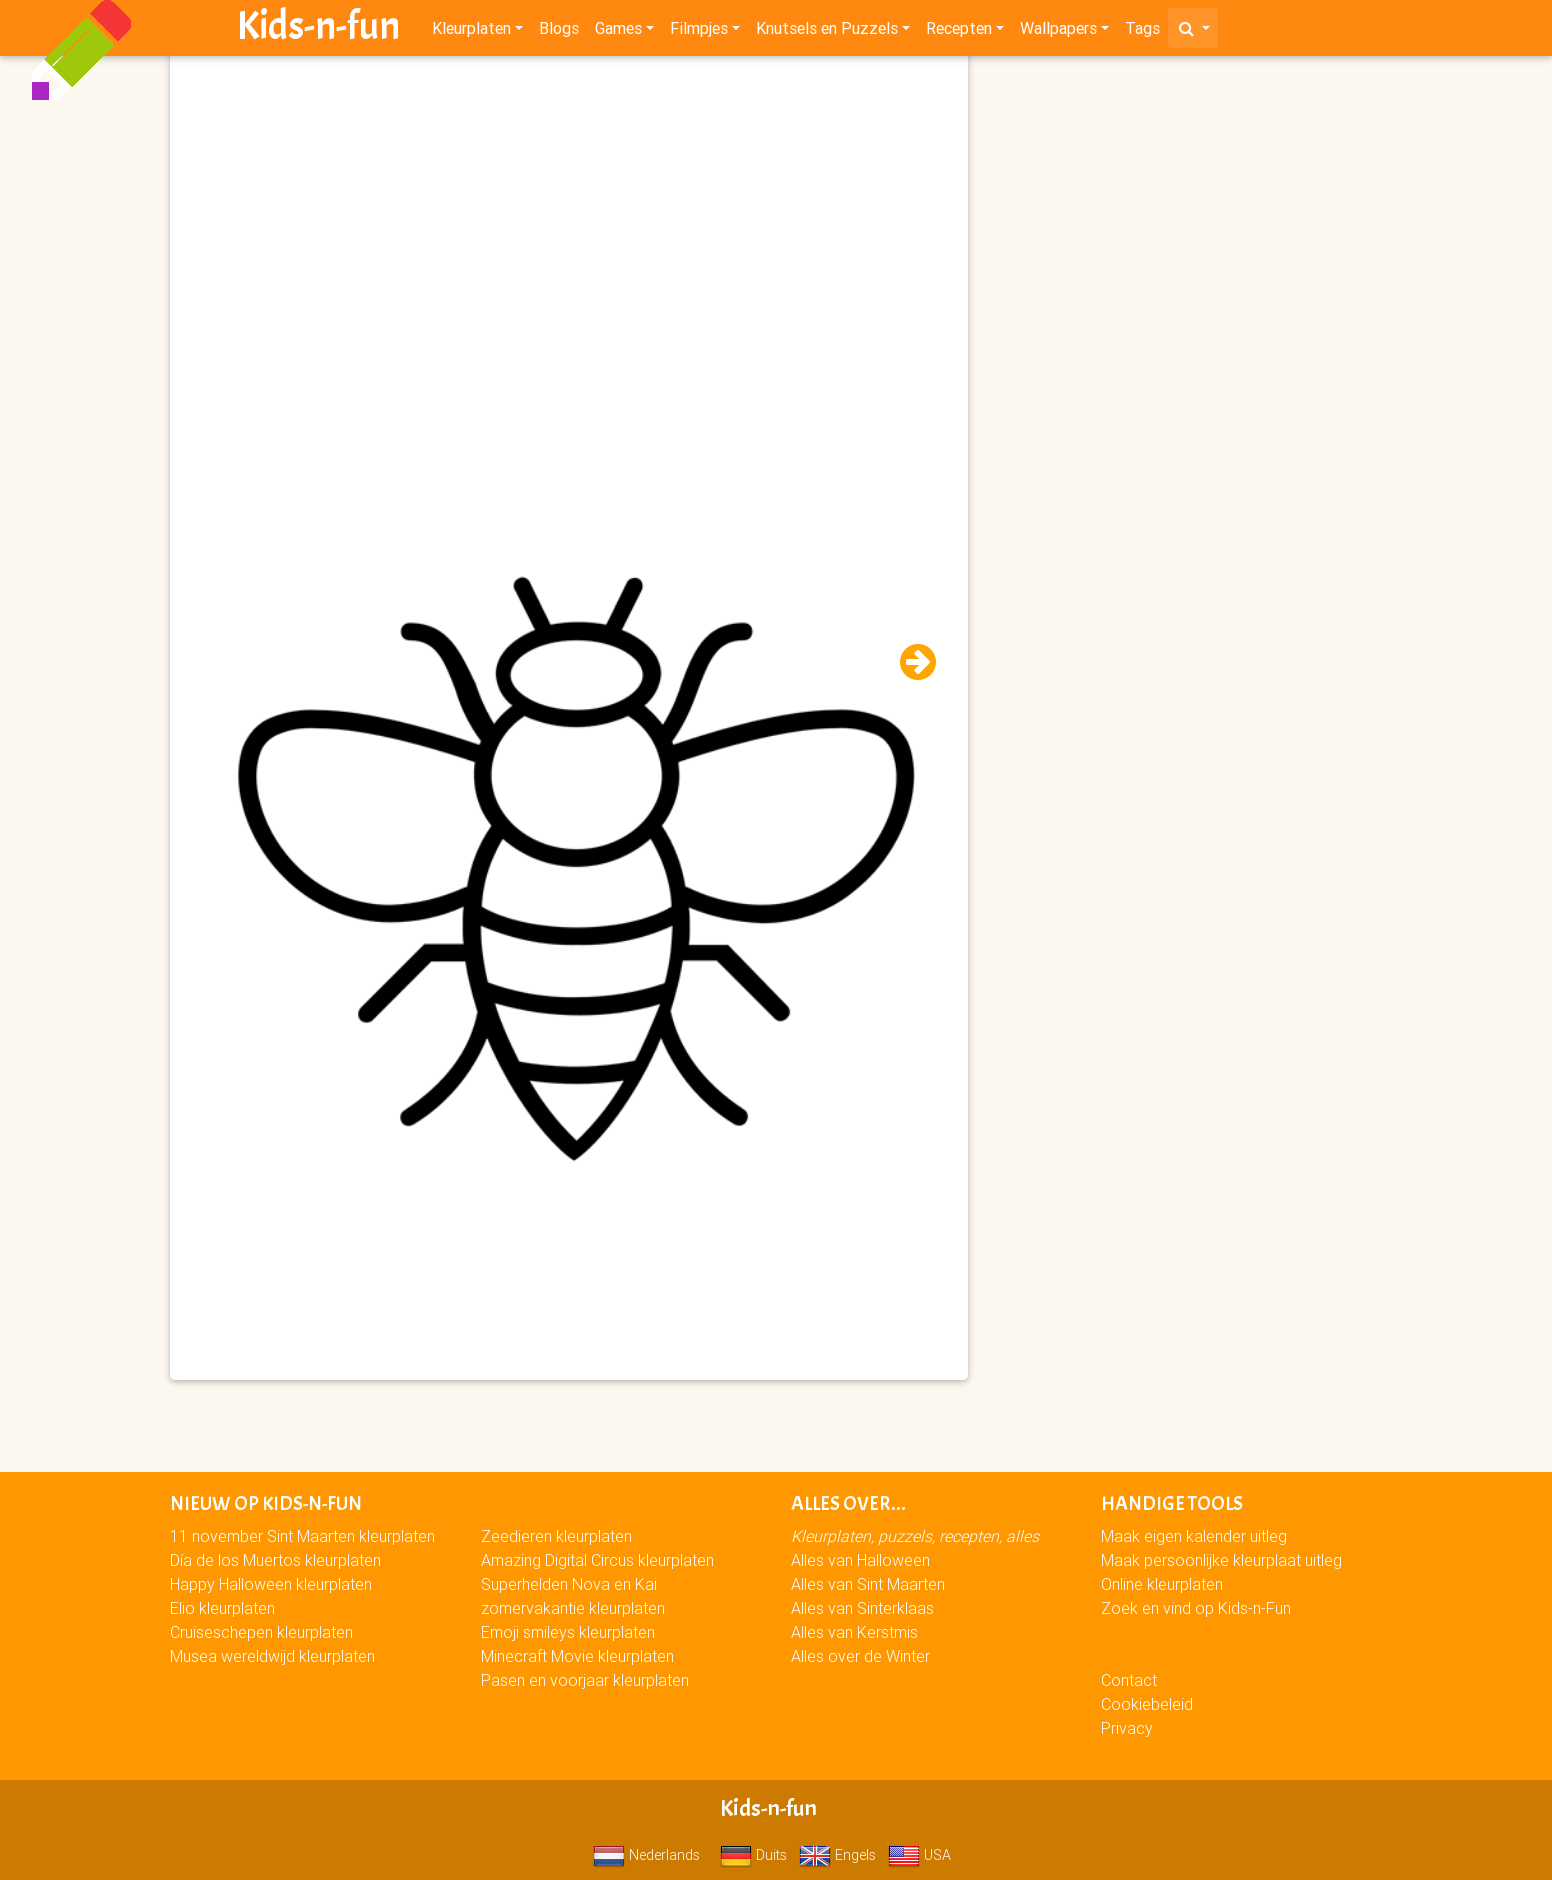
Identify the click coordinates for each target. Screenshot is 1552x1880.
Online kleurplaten (1162, 1584)
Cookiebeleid (1147, 1704)
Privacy (1127, 1728)
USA (919, 1855)
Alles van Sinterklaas (862, 1608)
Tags (1142, 32)
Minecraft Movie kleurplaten (577, 1656)
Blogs (559, 32)
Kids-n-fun (318, 30)
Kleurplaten (471, 32)
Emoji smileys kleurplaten (568, 1632)
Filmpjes (699, 32)
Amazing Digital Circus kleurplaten (597, 1560)
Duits (753, 1855)
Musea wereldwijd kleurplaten (272, 1656)
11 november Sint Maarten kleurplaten (302, 1536)
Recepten (959, 32)
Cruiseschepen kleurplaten (261, 1632)
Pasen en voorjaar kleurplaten (585, 1680)
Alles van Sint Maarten (868, 1584)
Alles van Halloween (860, 1560)
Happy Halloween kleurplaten (271, 1584)
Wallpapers (1058, 32)
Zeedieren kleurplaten (556, 1536)
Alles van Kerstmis (854, 1632)
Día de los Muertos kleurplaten (275, 1560)
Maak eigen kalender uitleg (1194, 1536)
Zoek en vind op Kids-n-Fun (1196, 1608)
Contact (1129, 1680)
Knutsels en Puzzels (827, 32)
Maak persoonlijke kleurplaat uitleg (1221, 1560)
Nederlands (646, 1855)
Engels (837, 1855)
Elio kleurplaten (222, 1608)
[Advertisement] (569, 201)
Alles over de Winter (860, 1656)
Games (618, 32)
